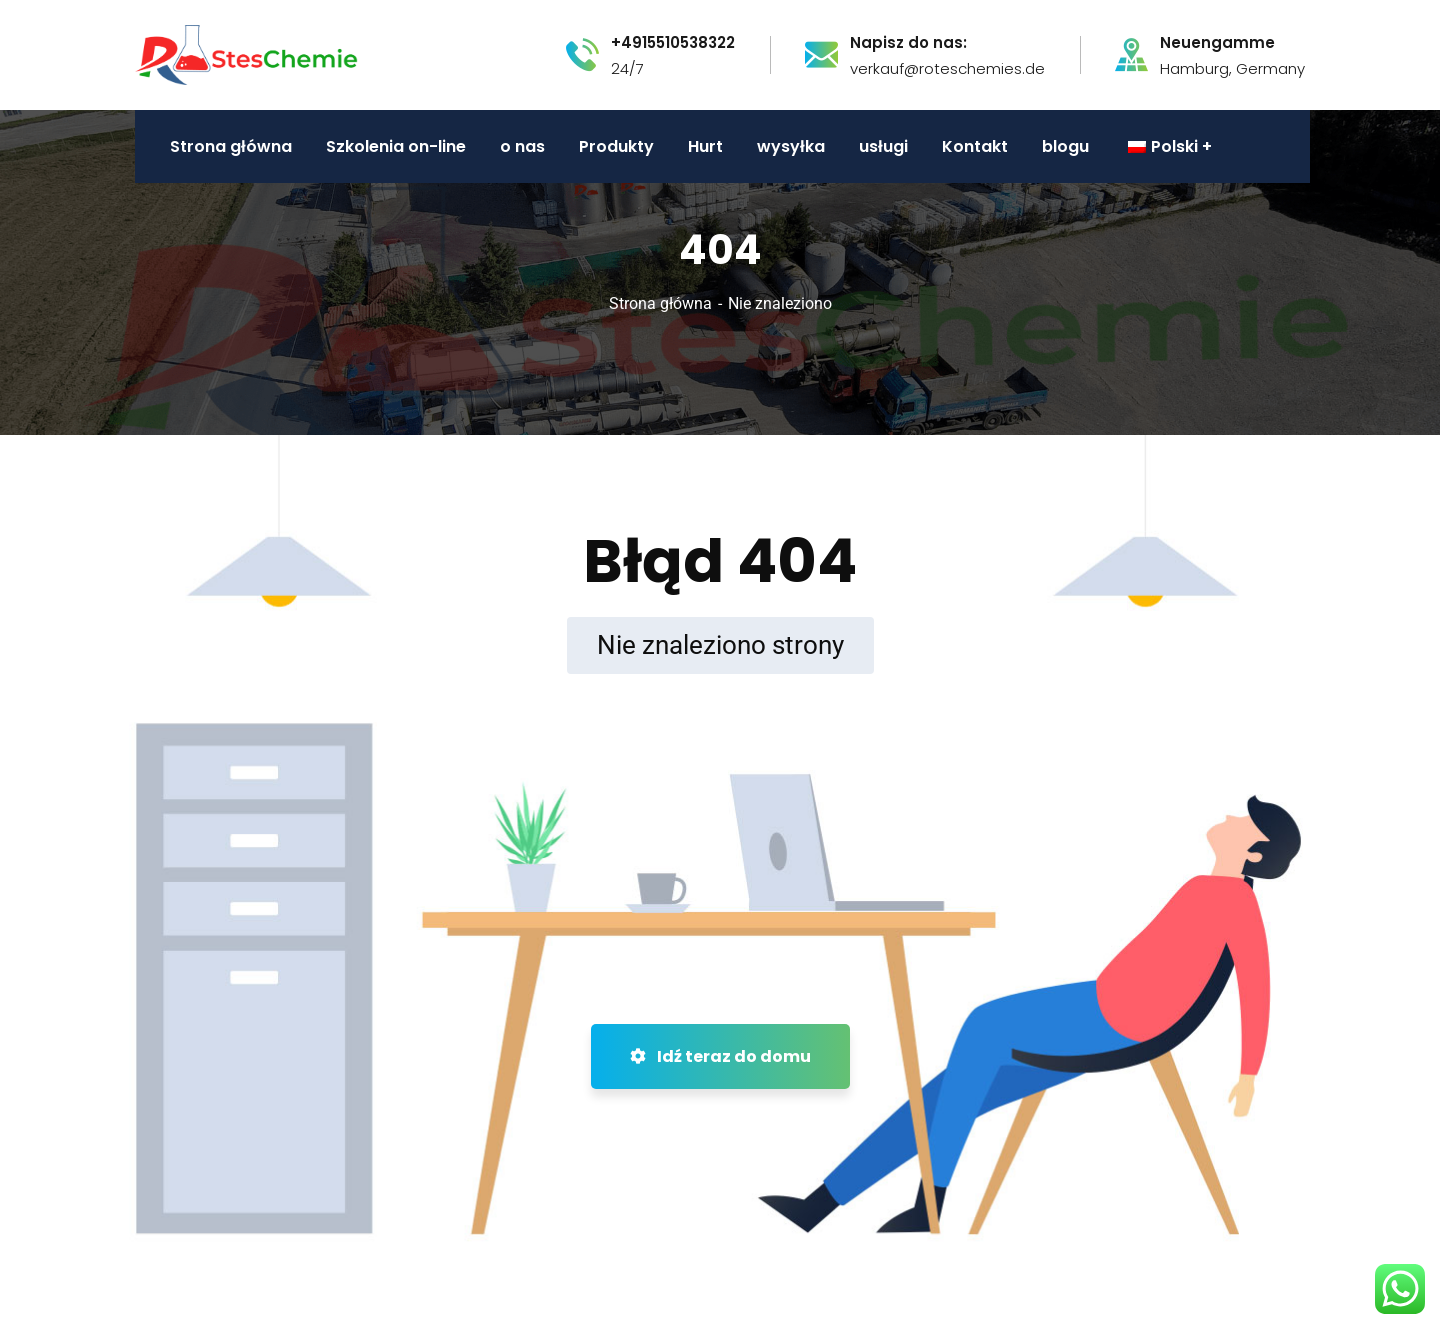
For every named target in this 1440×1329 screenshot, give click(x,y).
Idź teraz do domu (720, 1056)
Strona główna (660, 303)
